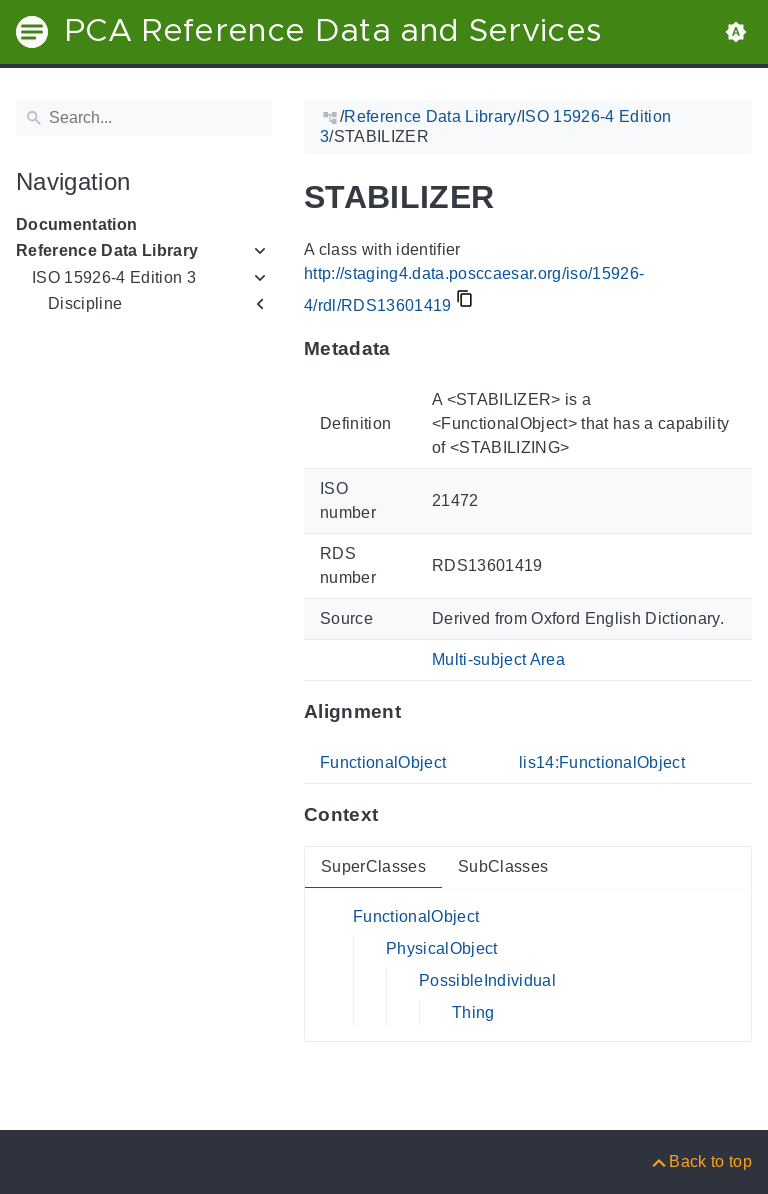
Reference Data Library (107, 250)
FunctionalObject (383, 762)
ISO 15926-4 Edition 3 (114, 277)
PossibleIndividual (487, 980)
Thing (473, 1012)
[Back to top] (700, 1161)
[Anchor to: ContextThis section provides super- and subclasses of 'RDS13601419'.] (397, 815)
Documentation (76, 224)
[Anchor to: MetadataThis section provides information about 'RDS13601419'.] (410, 349)
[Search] (144, 118)
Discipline (85, 303)
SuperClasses (373, 866)
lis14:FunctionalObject (602, 762)
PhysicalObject (442, 948)
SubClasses (503, 866)
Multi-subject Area (498, 659)
